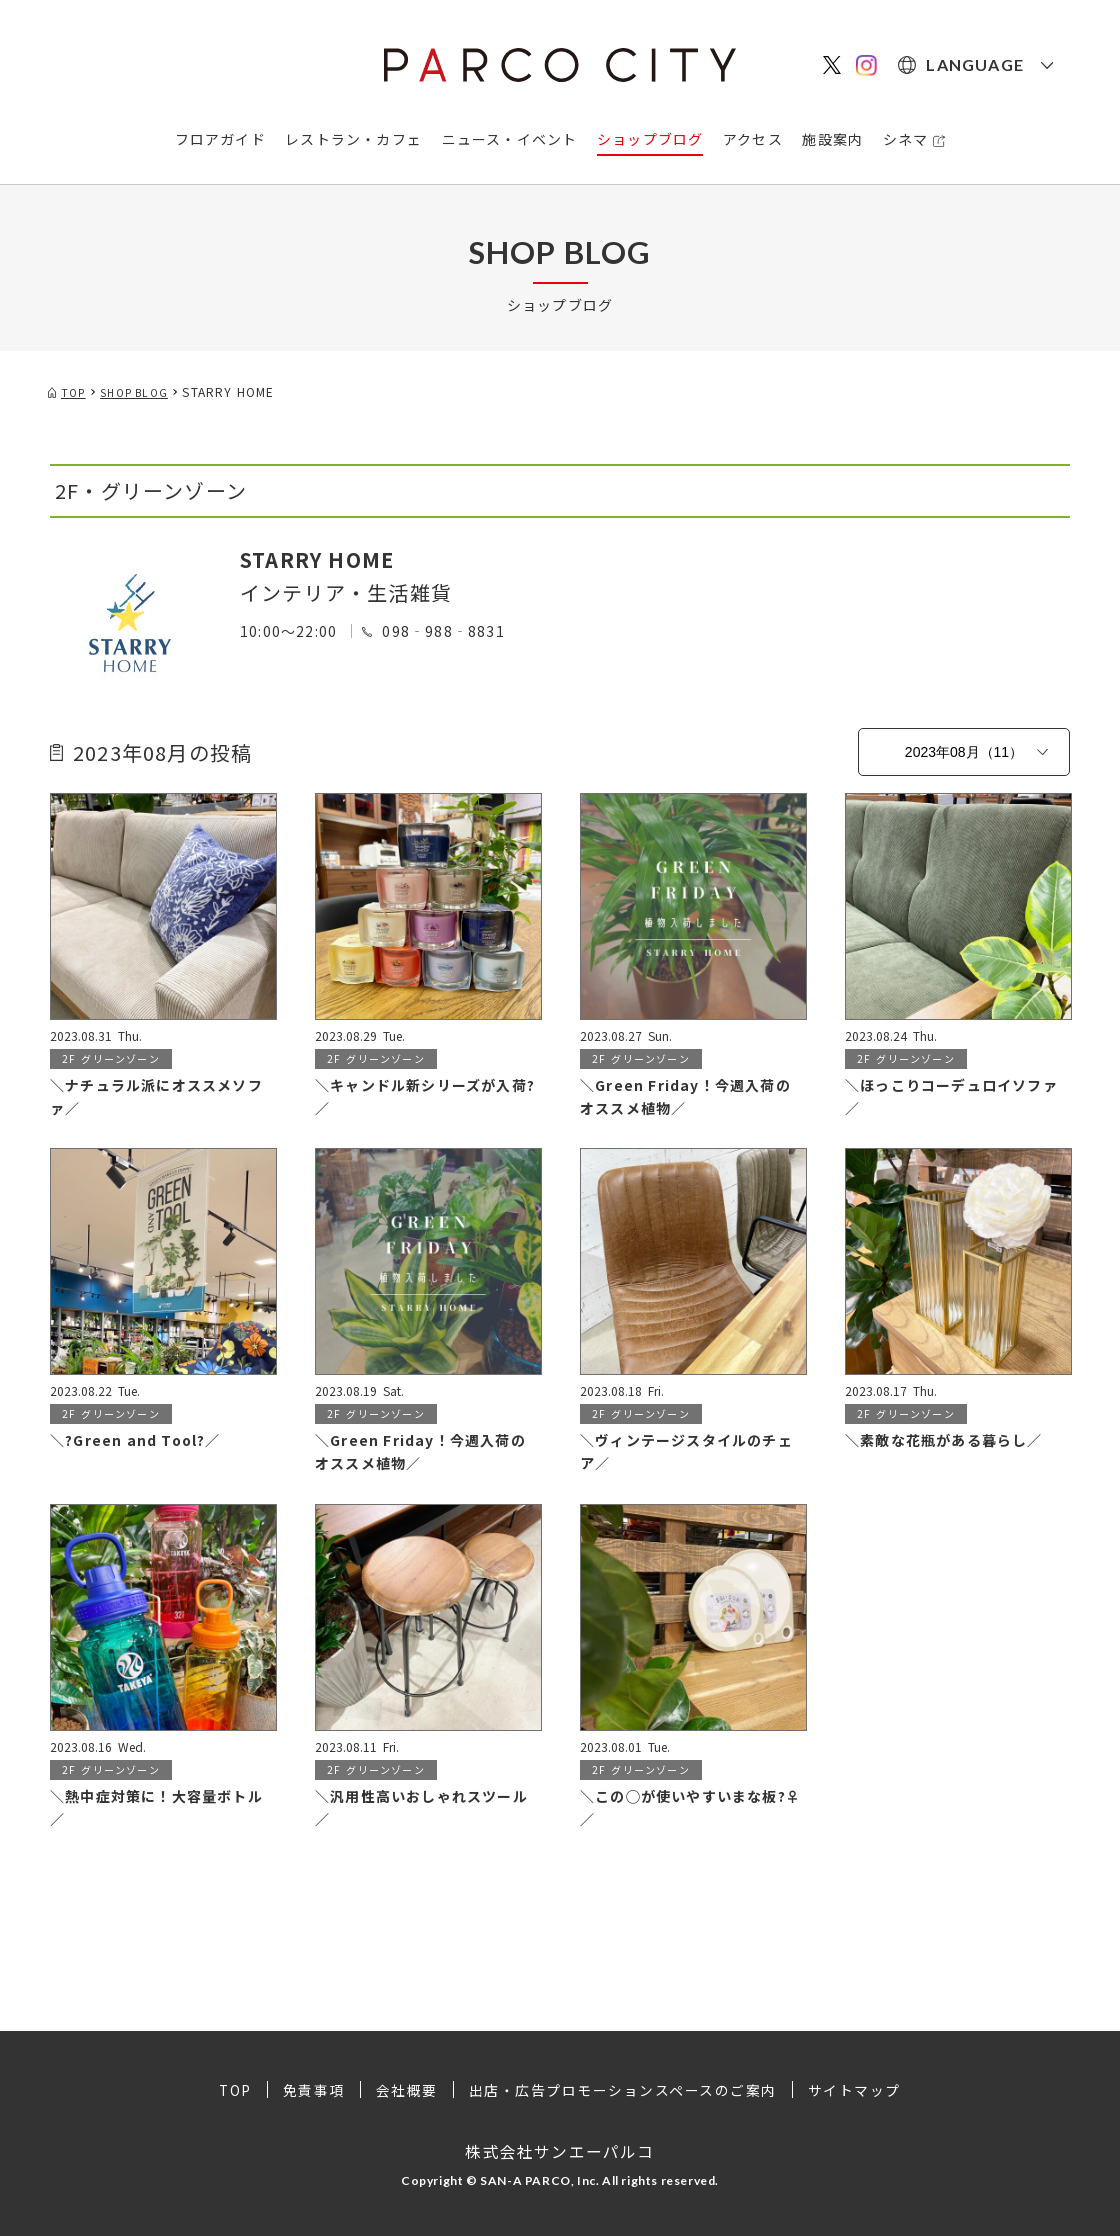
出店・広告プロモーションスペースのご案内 (623, 2090)
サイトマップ (857, 2090)
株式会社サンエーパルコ (559, 2150)
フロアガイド (220, 139)
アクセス (753, 139)
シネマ (906, 139)
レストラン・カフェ (353, 139)
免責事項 (313, 2090)
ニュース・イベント (510, 139)
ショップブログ (650, 139)
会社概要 (406, 2090)
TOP (234, 2090)
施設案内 (832, 139)
